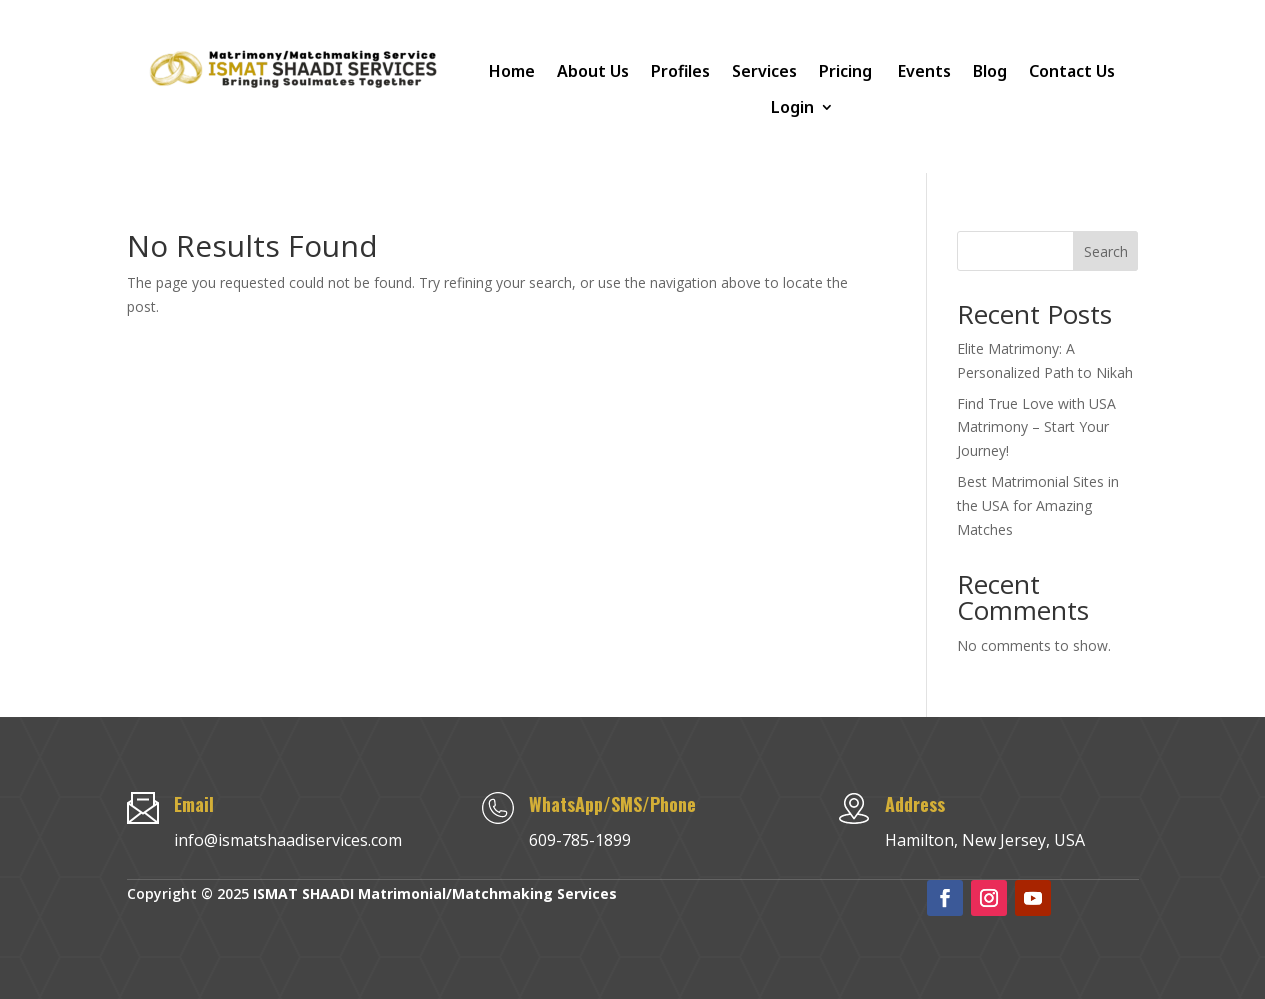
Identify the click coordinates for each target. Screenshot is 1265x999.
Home (512, 71)
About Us (593, 71)
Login (792, 107)
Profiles (680, 71)
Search (1106, 251)
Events (924, 71)
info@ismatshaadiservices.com (288, 840)
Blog (990, 71)
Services (764, 71)
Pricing (847, 71)
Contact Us (1072, 71)
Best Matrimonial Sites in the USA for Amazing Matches (1038, 505)
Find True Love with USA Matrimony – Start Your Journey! (1036, 427)
